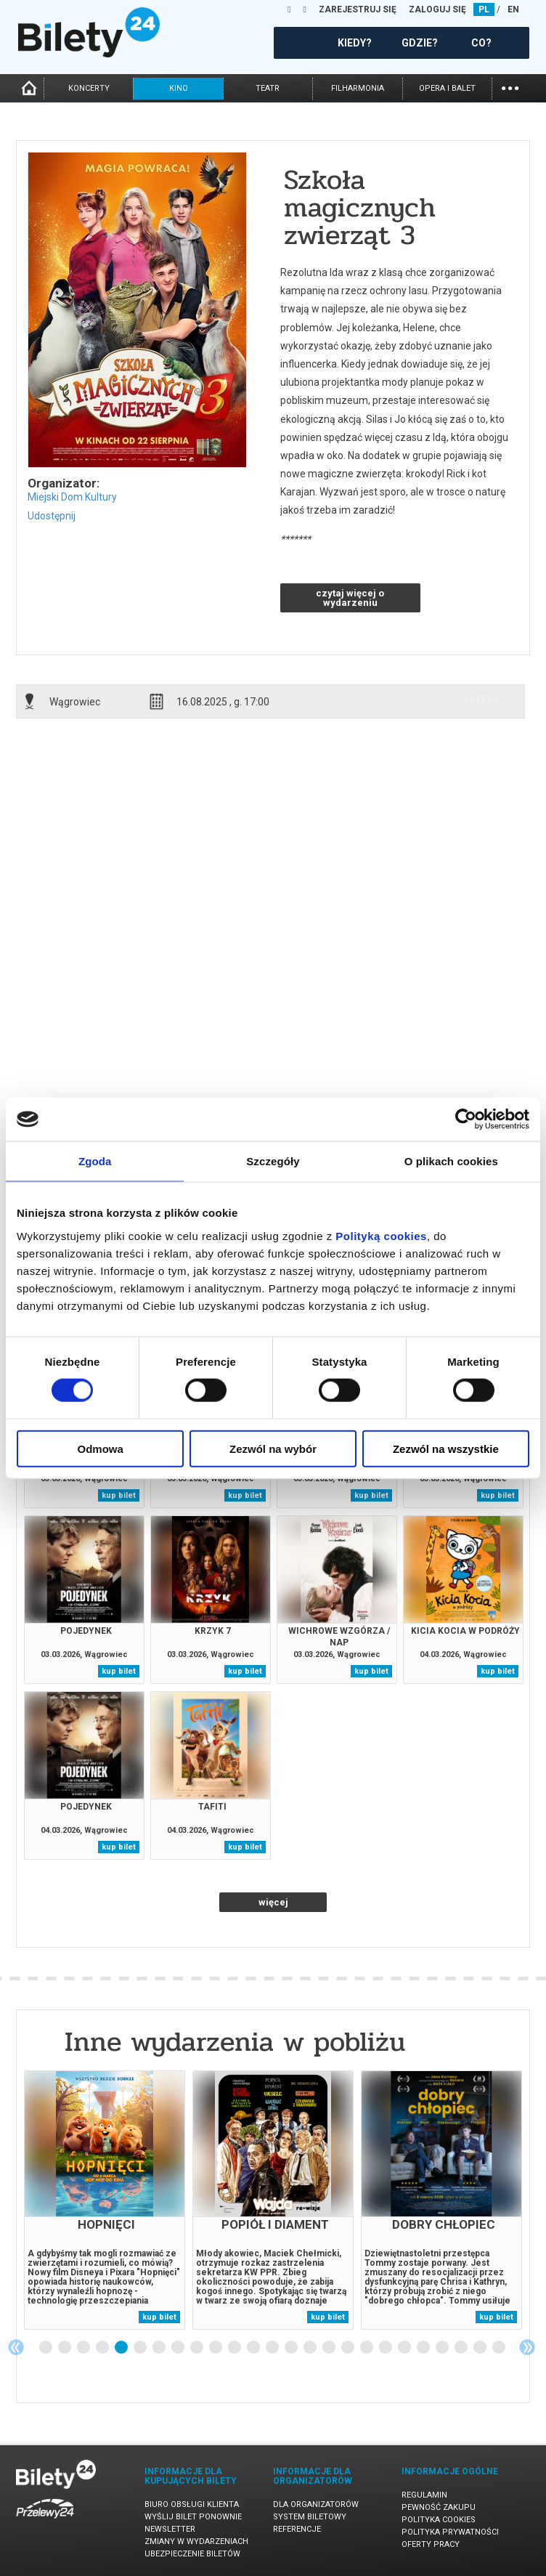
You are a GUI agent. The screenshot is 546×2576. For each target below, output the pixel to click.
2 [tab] (65, 2348)
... (510, 87)
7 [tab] (159, 2348)
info (481, 701)
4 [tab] (103, 2348)
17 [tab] (348, 2348)
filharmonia (357, 88)
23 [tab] (462, 2348)
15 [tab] (310, 2348)
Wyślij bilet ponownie (193, 2517)
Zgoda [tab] (95, 1161)
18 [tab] (367, 2348)
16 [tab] (329, 2348)
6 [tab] (141, 2348)
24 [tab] (480, 2348)
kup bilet (119, 1495)
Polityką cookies (381, 1235)
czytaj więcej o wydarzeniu (350, 598)
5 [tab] (122, 2348)
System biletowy (309, 2517)
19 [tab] (386, 2348)
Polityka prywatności (450, 2532)
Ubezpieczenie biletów (192, 2554)
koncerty (89, 88)
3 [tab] (84, 2348)
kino (178, 88)
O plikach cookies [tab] (451, 1161)
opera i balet (447, 88)
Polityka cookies (439, 2519)
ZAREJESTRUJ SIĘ (357, 9)
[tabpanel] (104, 2200)
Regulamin (424, 2495)
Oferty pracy (431, 2544)
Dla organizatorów (316, 2504)
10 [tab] (216, 2348)
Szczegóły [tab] (272, 1161)
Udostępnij (52, 516)
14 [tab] (292, 2348)
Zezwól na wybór (273, 1448)
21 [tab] (424, 2348)
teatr (268, 88)
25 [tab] (499, 2348)
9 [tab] (197, 2348)
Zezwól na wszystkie (446, 1448)
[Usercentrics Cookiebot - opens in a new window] (465, 1119)
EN (513, 9)
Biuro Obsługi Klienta (191, 2504)
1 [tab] (46, 2348)
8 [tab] (178, 2348)
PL (483, 9)
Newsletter (169, 2529)
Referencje (297, 2529)
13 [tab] (273, 2348)
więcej (273, 1902)
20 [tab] (405, 2348)
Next (527, 2347)
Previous (16, 2347)
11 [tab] (235, 2348)
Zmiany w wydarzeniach (196, 2541)
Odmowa (100, 1448)
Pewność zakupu (439, 2507)
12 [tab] (254, 2348)
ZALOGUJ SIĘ (437, 9)
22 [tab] (443, 2348)
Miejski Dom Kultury (72, 497)
